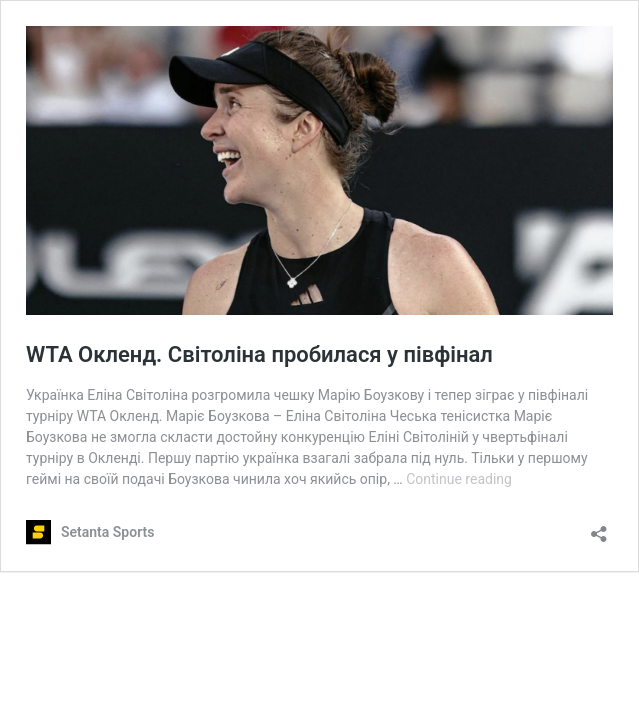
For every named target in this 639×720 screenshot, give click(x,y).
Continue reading (459, 479)
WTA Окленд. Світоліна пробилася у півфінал (259, 354)
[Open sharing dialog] (599, 527)
